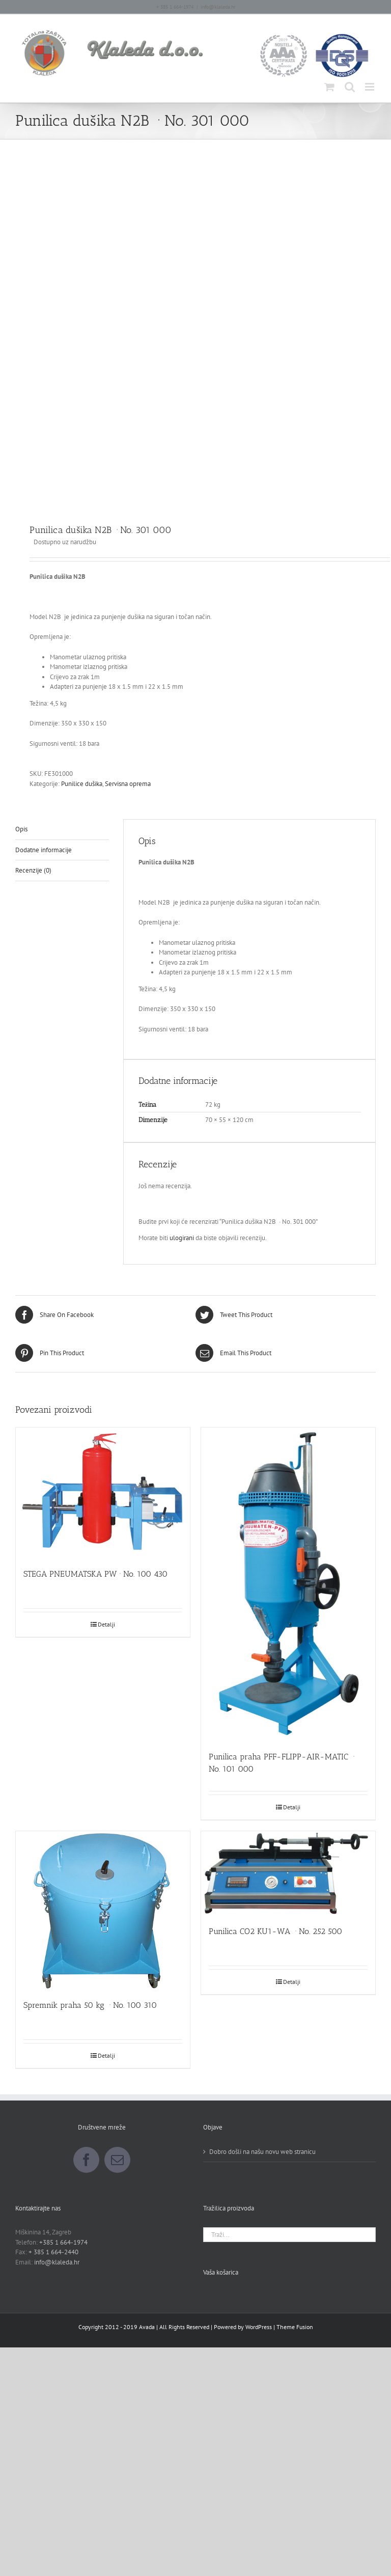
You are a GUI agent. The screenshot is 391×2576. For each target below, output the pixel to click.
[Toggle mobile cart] (329, 86)
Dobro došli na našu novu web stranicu (262, 2151)
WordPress (258, 2327)
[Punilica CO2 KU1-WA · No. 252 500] (288, 1873)
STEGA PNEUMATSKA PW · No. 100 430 (95, 1574)
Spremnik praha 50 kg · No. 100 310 (90, 2005)
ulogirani (182, 1238)
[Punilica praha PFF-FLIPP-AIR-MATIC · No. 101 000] (288, 1584)
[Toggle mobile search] (350, 86)
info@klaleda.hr (218, 7)
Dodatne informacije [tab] (43, 850)
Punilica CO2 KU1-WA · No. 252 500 (275, 1931)
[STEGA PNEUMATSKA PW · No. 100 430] (103, 1492)
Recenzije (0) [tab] (33, 870)
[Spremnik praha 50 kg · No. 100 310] (103, 1910)
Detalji (106, 1624)
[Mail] (117, 2160)
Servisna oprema (128, 783)
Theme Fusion (294, 2327)
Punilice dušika (81, 783)
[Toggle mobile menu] (370, 86)
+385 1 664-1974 (63, 2242)
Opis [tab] (21, 829)
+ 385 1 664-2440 (53, 2252)
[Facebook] (86, 2160)
